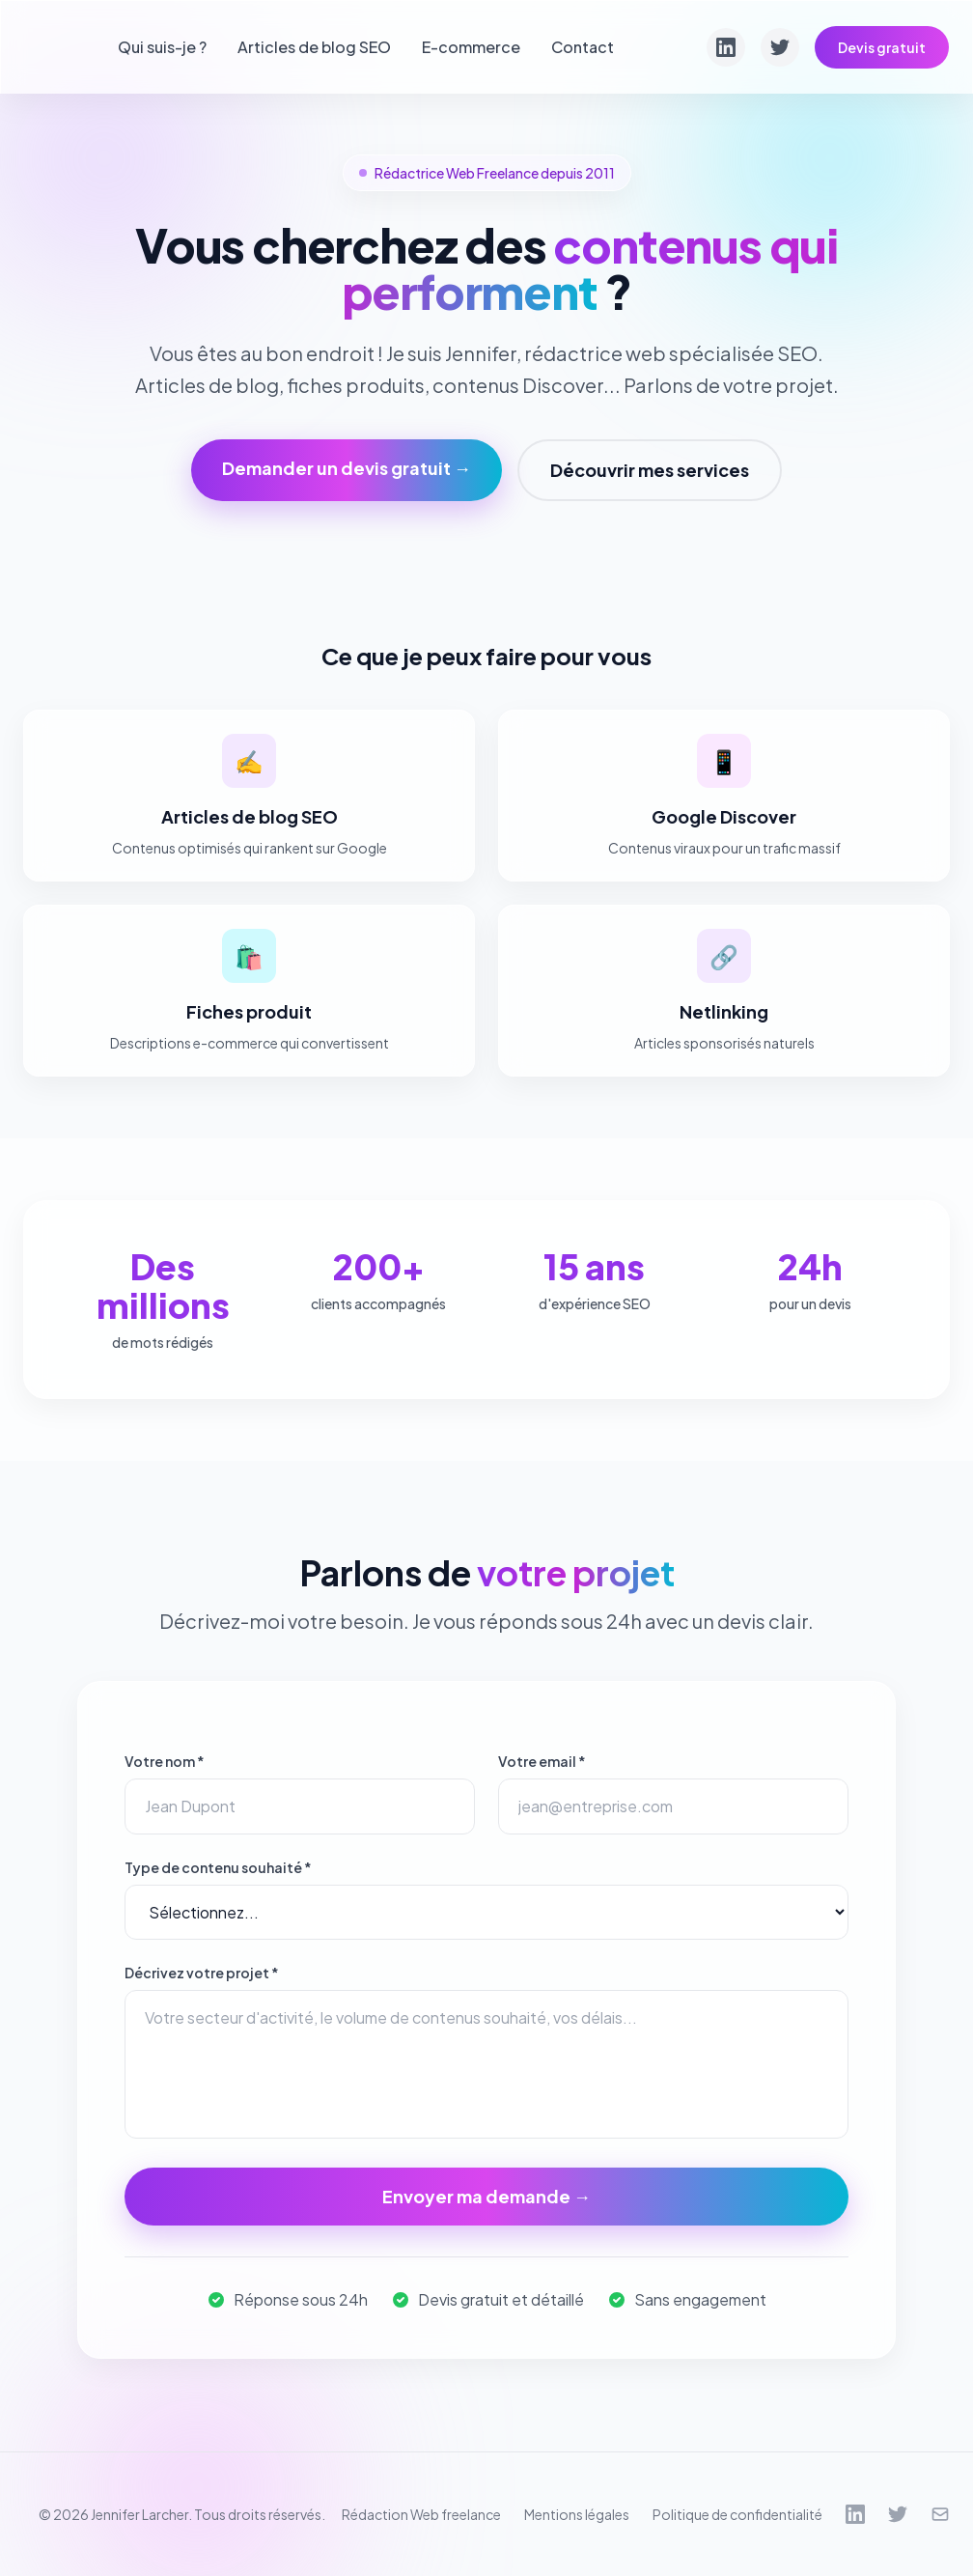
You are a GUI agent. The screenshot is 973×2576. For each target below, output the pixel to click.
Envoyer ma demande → (486, 2196)
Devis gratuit (882, 47)
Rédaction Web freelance (421, 2514)
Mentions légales (576, 2514)
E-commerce (471, 47)
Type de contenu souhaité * (218, 1867)
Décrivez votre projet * (202, 1972)
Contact (582, 47)
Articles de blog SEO (314, 47)
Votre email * (542, 1761)
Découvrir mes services (649, 470)
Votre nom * (165, 1761)
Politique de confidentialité (737, 2514)
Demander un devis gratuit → (346, 468)
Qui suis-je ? (162, 47)
